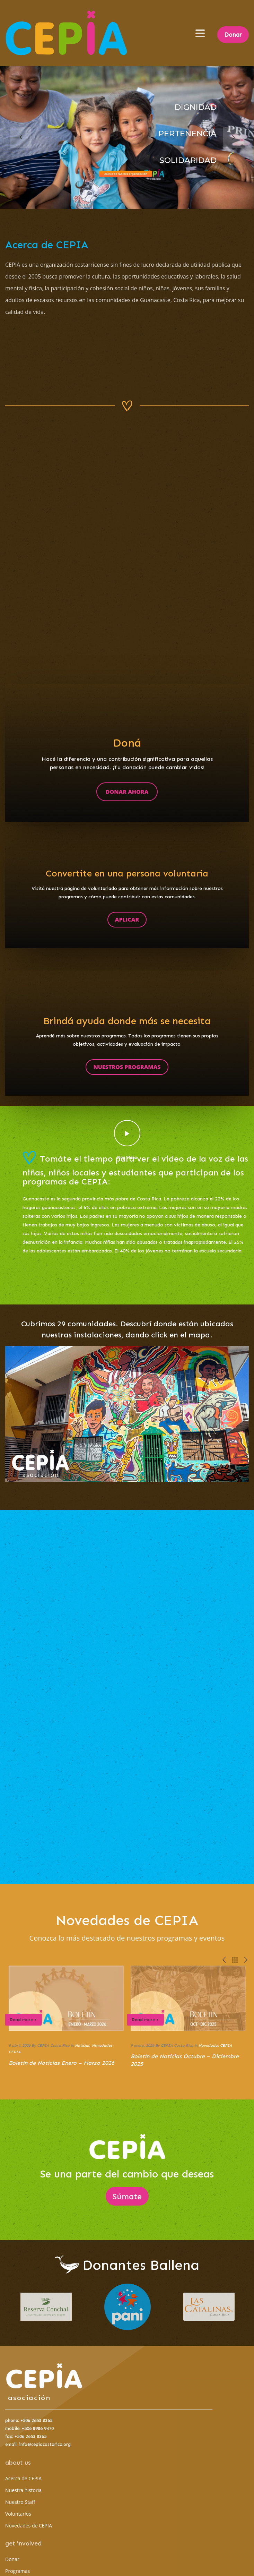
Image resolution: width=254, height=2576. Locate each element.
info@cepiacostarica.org (45, 2444)
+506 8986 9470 (38, 2428)
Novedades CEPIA (215, 2045)
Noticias (82, 2045)
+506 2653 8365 (36, 2420)
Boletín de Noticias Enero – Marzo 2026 (61, 2063)
